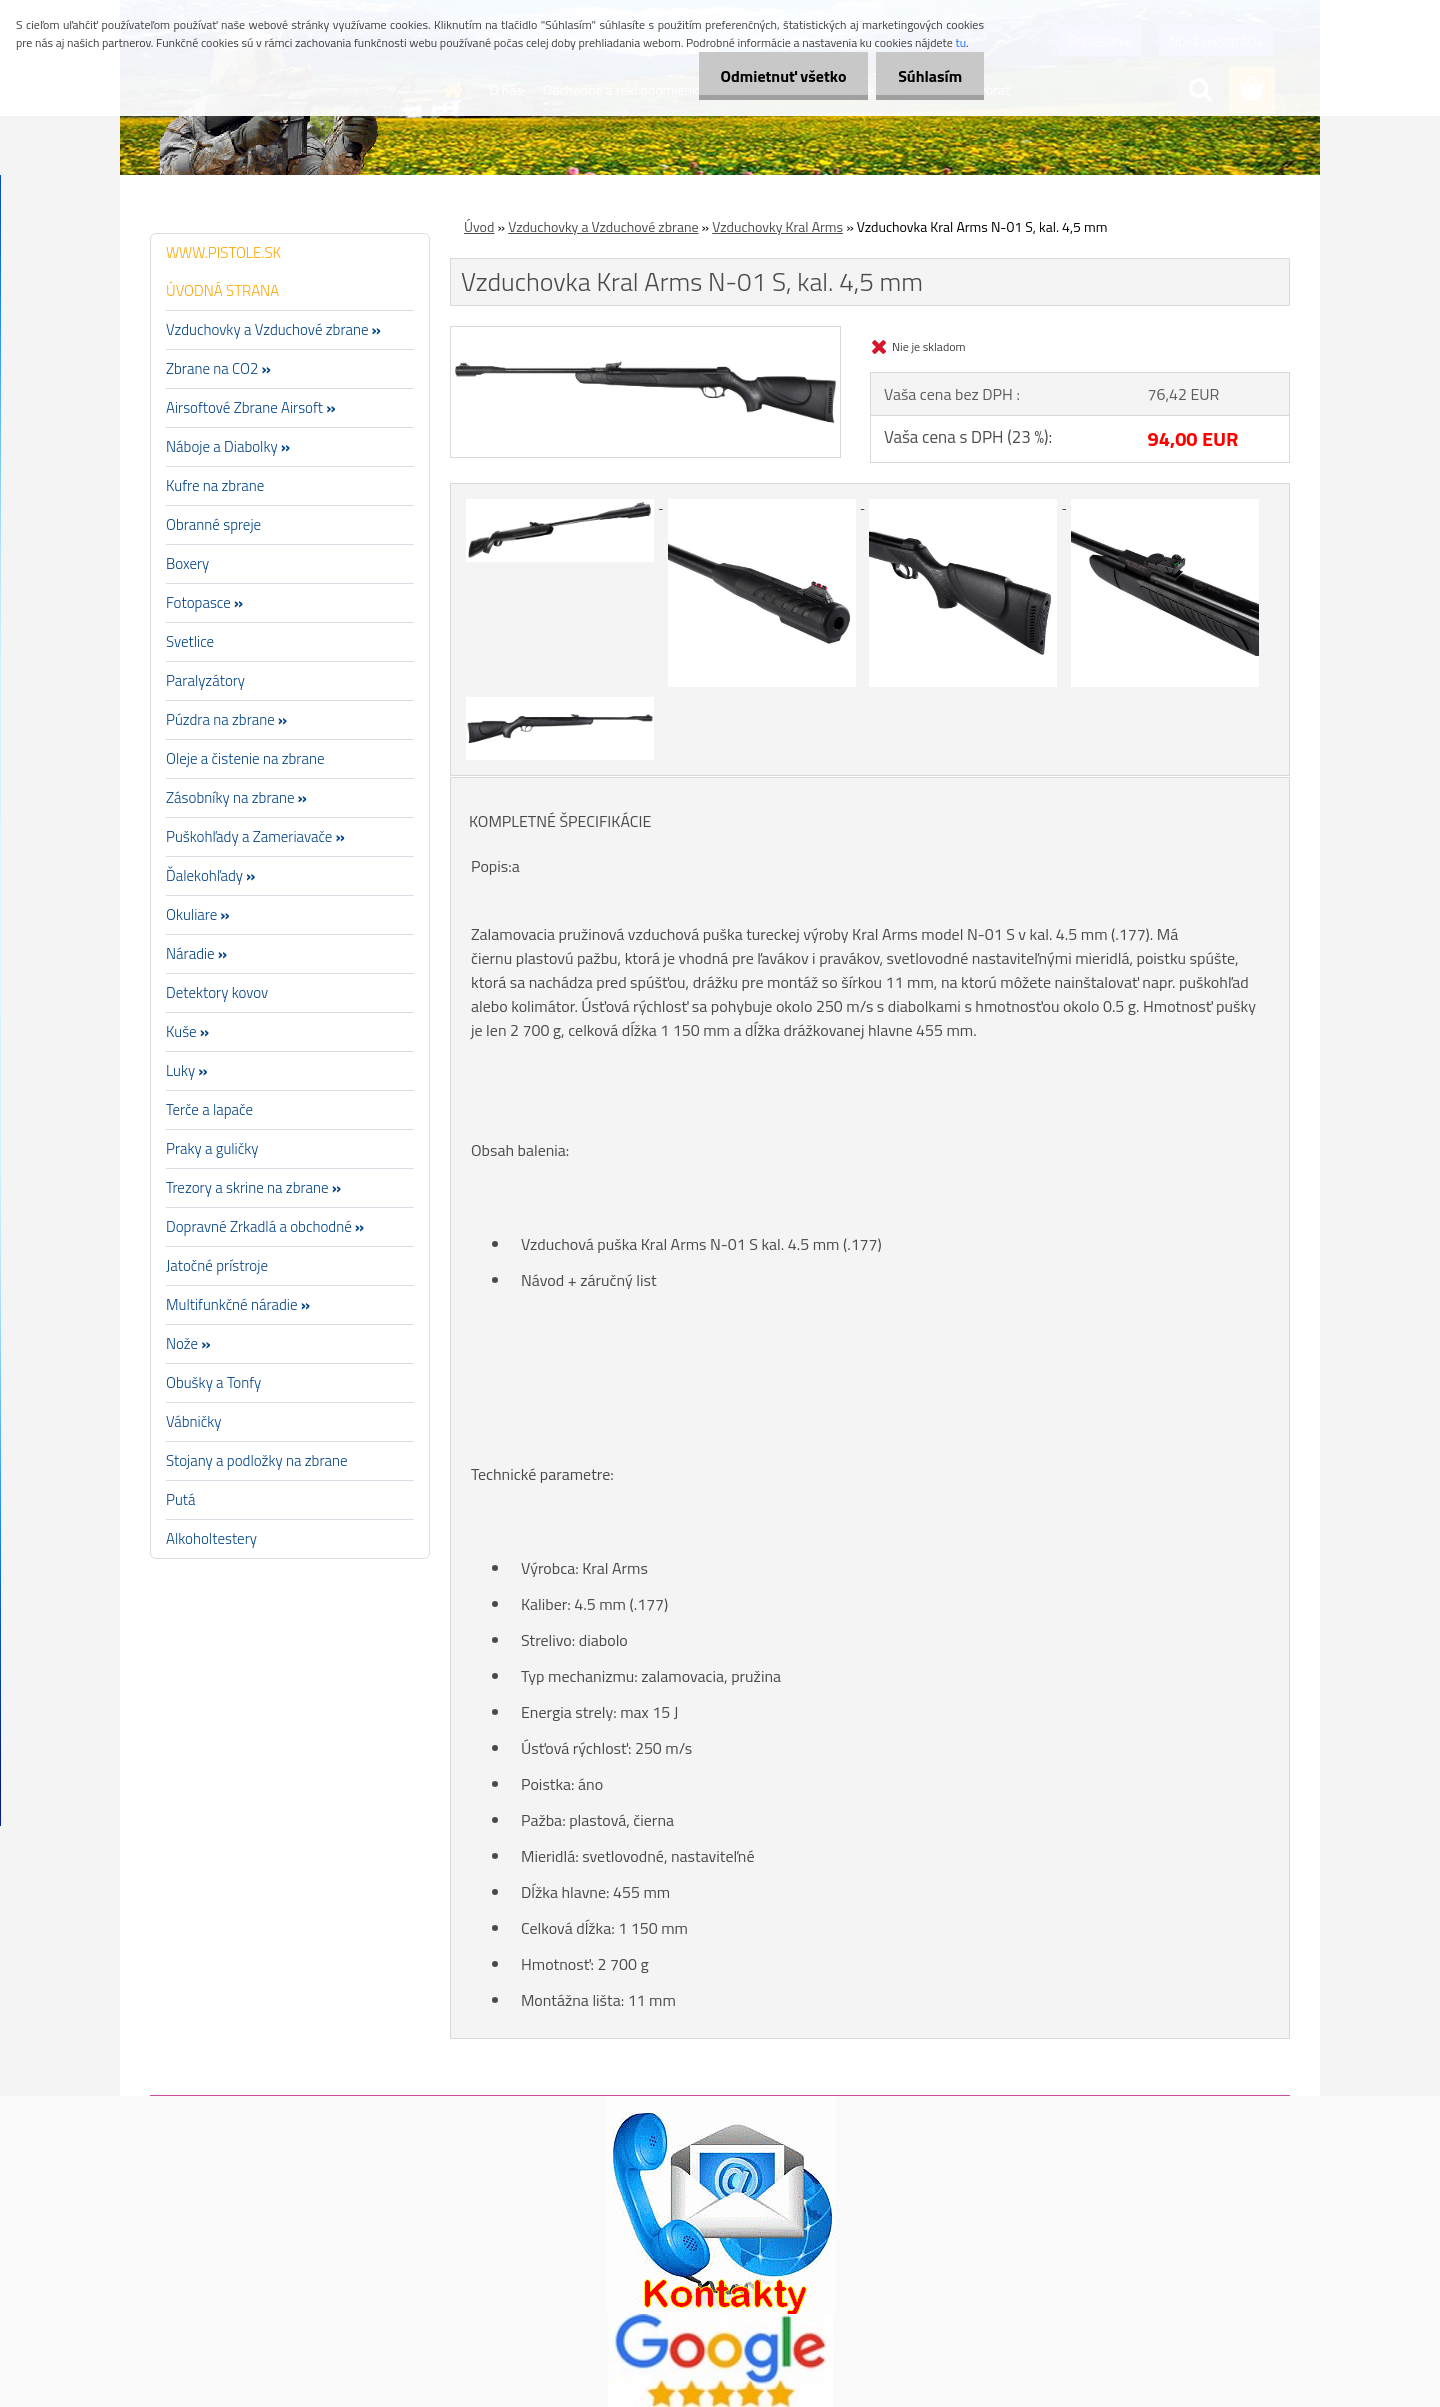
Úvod (479, 226)
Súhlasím (927, 76)
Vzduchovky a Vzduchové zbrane (603, 226)
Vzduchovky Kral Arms (777, 226)
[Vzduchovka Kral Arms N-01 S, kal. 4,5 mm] (645, 335)
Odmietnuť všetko (774, 76)
